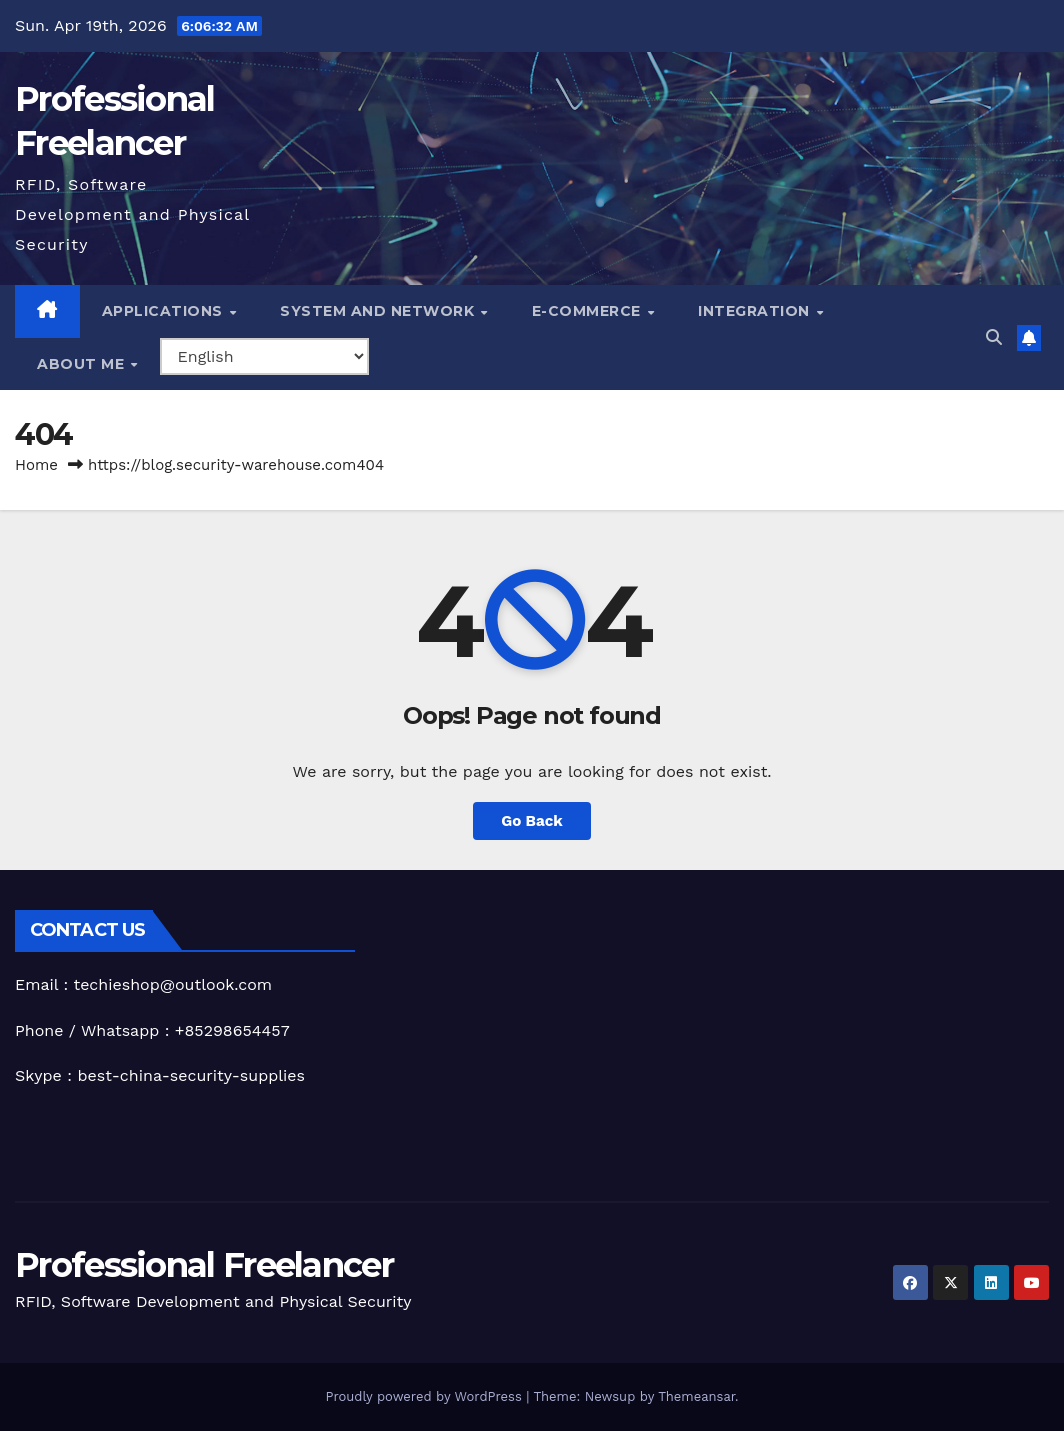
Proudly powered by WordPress (425, 1396)
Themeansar (696, 1396)
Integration (756, 311)
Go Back (532, 821)
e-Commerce (589, 311)
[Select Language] (264, 356)
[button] (994, 337)
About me (83, 364)
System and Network (379, 311)
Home (36, 465)
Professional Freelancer (204, 1265)
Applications (165, 311)
